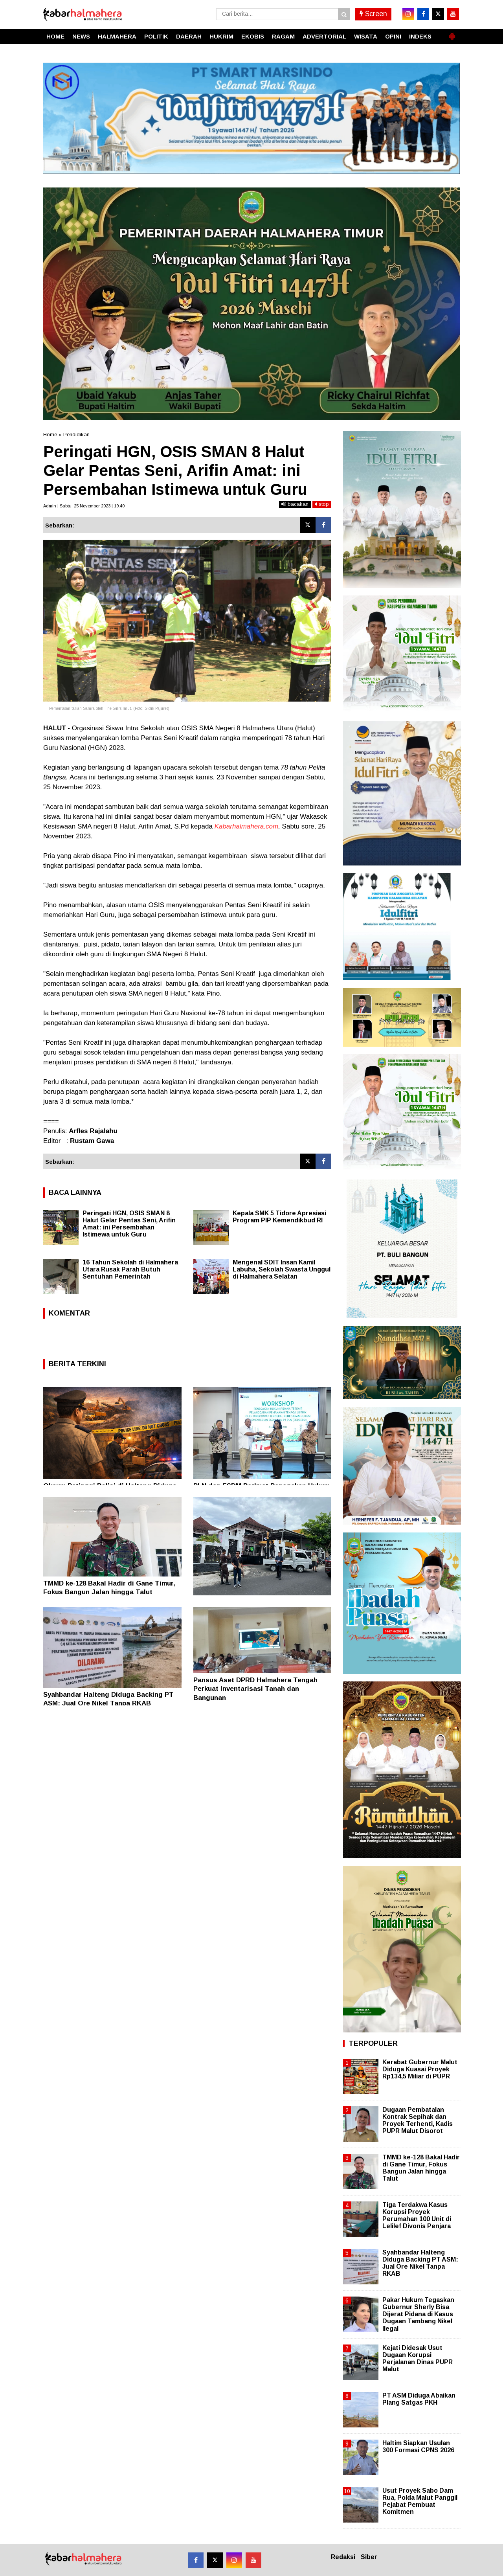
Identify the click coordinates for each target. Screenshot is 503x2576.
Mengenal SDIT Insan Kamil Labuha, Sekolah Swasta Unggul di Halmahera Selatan (281, 1269)
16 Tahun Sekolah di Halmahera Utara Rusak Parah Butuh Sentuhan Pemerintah (130, 1269)
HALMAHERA (117, 36)
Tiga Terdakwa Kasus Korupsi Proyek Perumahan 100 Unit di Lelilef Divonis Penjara (416, 2215)
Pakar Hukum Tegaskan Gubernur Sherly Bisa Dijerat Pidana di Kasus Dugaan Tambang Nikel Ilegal (418, 2314)
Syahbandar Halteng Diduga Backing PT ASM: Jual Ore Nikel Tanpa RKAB (420, 2263)
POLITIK (156, 36)
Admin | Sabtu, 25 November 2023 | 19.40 (84, 505)
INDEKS (420, 36)
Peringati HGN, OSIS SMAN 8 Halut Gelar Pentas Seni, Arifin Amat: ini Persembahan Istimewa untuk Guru (129, 1224)
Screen (373, 14)
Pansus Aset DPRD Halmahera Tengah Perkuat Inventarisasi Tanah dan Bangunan (255, 1688)
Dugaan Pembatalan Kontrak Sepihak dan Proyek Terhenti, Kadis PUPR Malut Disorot (417, 2120)
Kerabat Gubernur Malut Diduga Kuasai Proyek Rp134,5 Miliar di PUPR (419, 2069)
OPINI (393, 36)
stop (322, 504)
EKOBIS (252, 36)
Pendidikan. (77, 434)
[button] (452, 33)
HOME (55, 36)
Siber (369, 2557)
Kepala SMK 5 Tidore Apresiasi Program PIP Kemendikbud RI (279, 1217)
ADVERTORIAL (324, 36)
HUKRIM (221, 36)
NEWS (81, 36)
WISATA (365, 36)
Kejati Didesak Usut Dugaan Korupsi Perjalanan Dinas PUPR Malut (417, 2358)
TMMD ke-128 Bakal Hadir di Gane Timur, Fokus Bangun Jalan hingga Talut (421, 2168)
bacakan (294, 504)
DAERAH (189, 36)
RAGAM (283, 36)
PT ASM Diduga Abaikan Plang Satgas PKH (418, 2399)
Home (50, 434)
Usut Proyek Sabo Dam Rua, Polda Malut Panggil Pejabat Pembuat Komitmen (419, 2501)
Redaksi (343, 2557)
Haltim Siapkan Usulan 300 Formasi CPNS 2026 (418, 2446)
